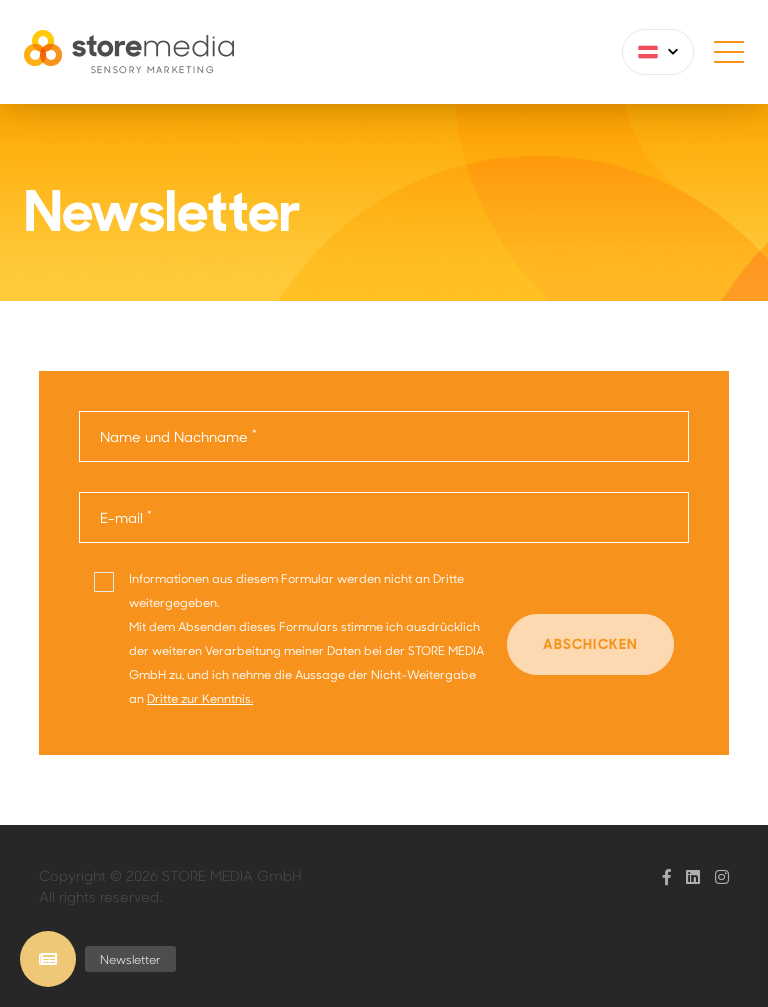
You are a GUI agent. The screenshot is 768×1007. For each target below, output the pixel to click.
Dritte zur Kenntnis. (200, 698)
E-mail (126, 517)
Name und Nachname (178, 436)
